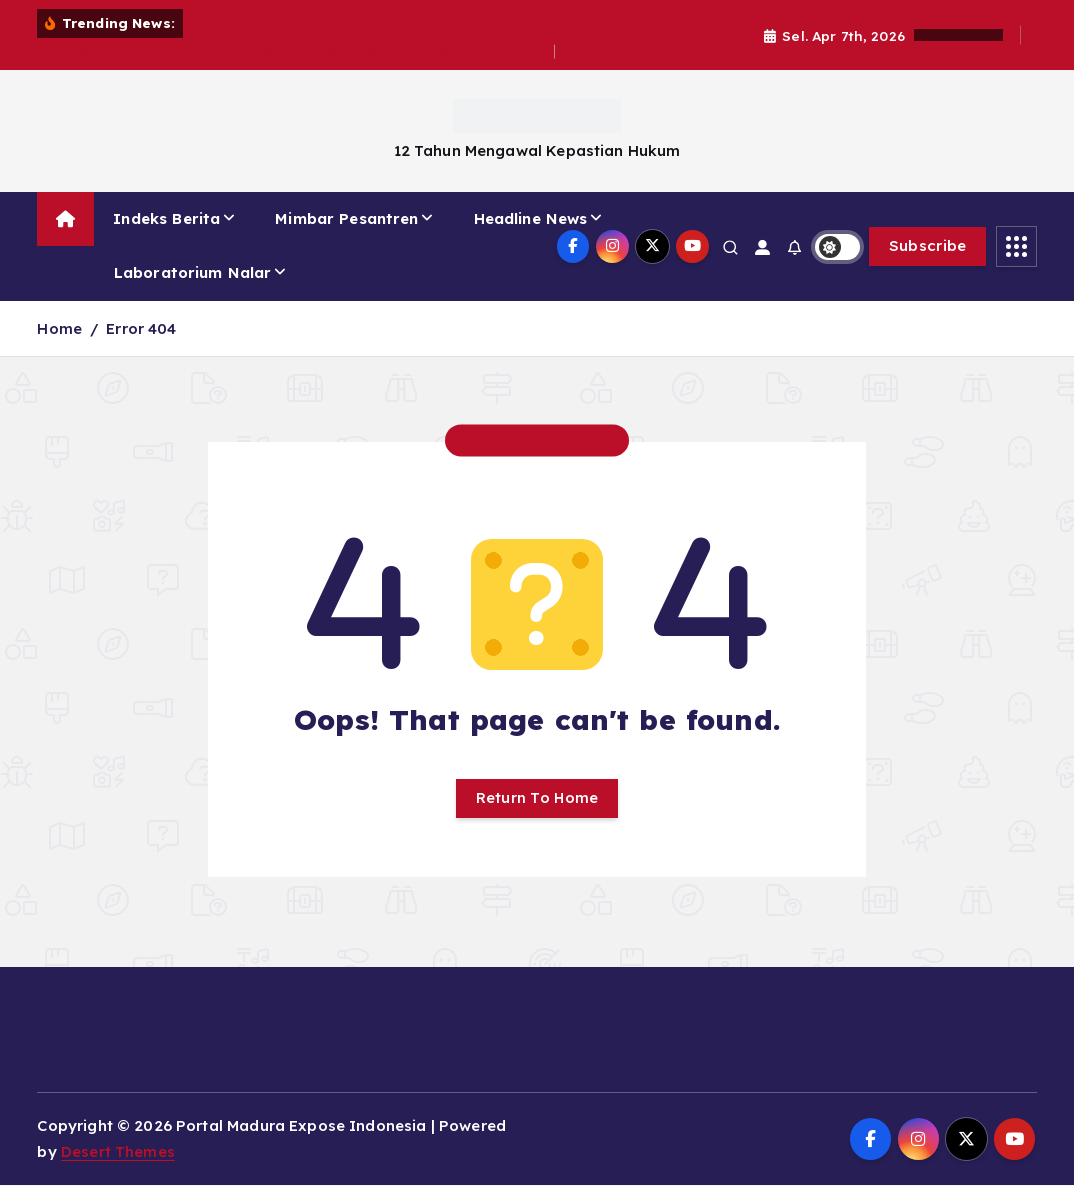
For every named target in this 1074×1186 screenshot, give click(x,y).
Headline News (531, 218)
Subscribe (928, 245)
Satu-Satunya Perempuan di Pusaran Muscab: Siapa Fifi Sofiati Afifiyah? (296, 51)
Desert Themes (118, 1153)
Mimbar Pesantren (346, 218)
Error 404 (141, 328)
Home (59, 328)
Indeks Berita (166, 218)
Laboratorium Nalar (193, 272)
